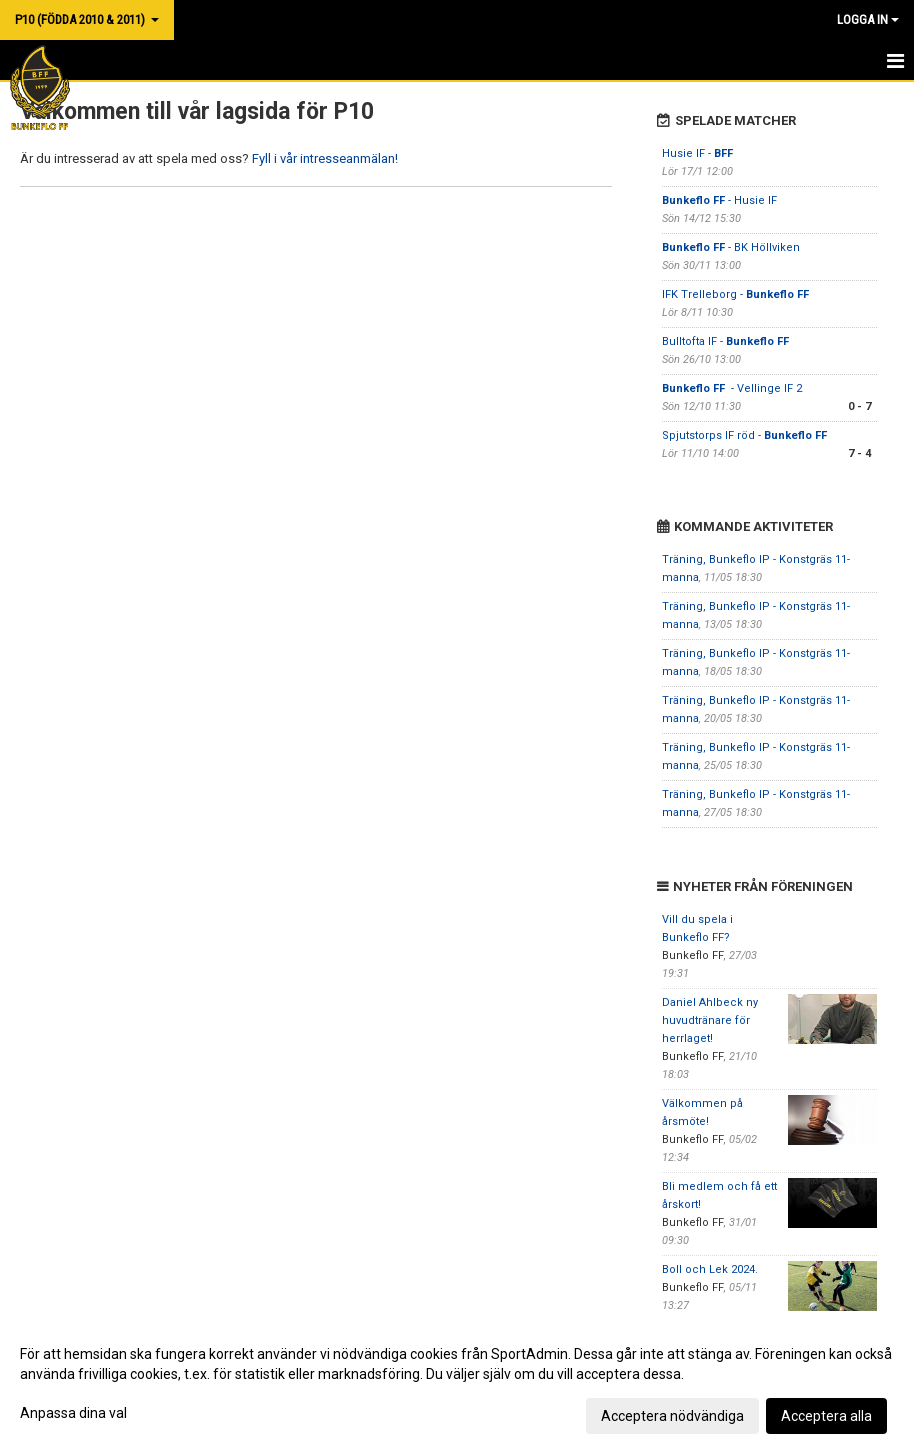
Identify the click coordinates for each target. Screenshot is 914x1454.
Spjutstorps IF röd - (746, 435)
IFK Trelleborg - (735, 294)
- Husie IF (719, 200)
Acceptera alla (826, 1416)
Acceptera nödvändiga (672, 1416)
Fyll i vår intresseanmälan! (325, 158)
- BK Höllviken (731, 247)
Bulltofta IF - (725, 341)
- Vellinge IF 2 (732, 388)
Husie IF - (697, 153)
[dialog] (457, 1384)
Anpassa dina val (73, 1413)
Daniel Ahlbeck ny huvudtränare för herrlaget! (710, 1020)
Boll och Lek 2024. (710, 1269)
